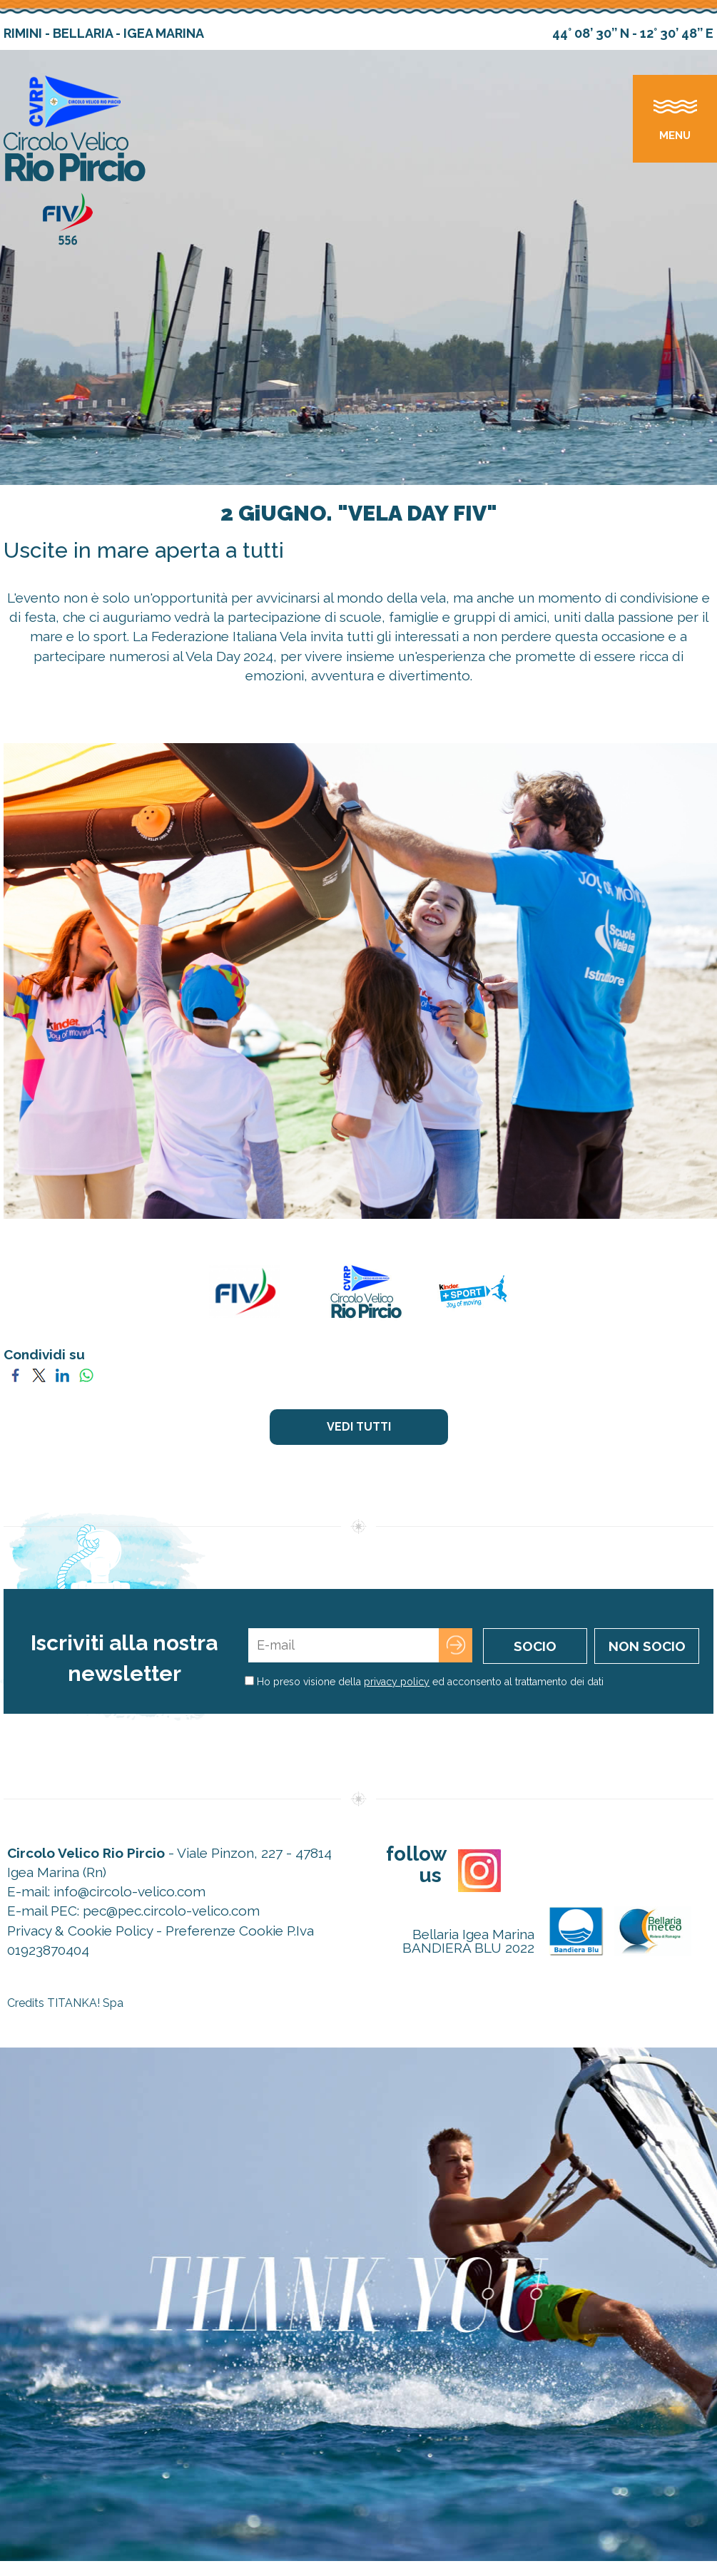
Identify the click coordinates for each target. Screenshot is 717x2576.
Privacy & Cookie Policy (80, 1930)
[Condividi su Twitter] (39, 1374)
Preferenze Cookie (224, 1930)
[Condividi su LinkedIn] (62, 1374)
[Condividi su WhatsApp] (86, 1374)
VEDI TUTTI (359, 1426)
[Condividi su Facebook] (15, 1374)
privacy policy (396, 1681)
